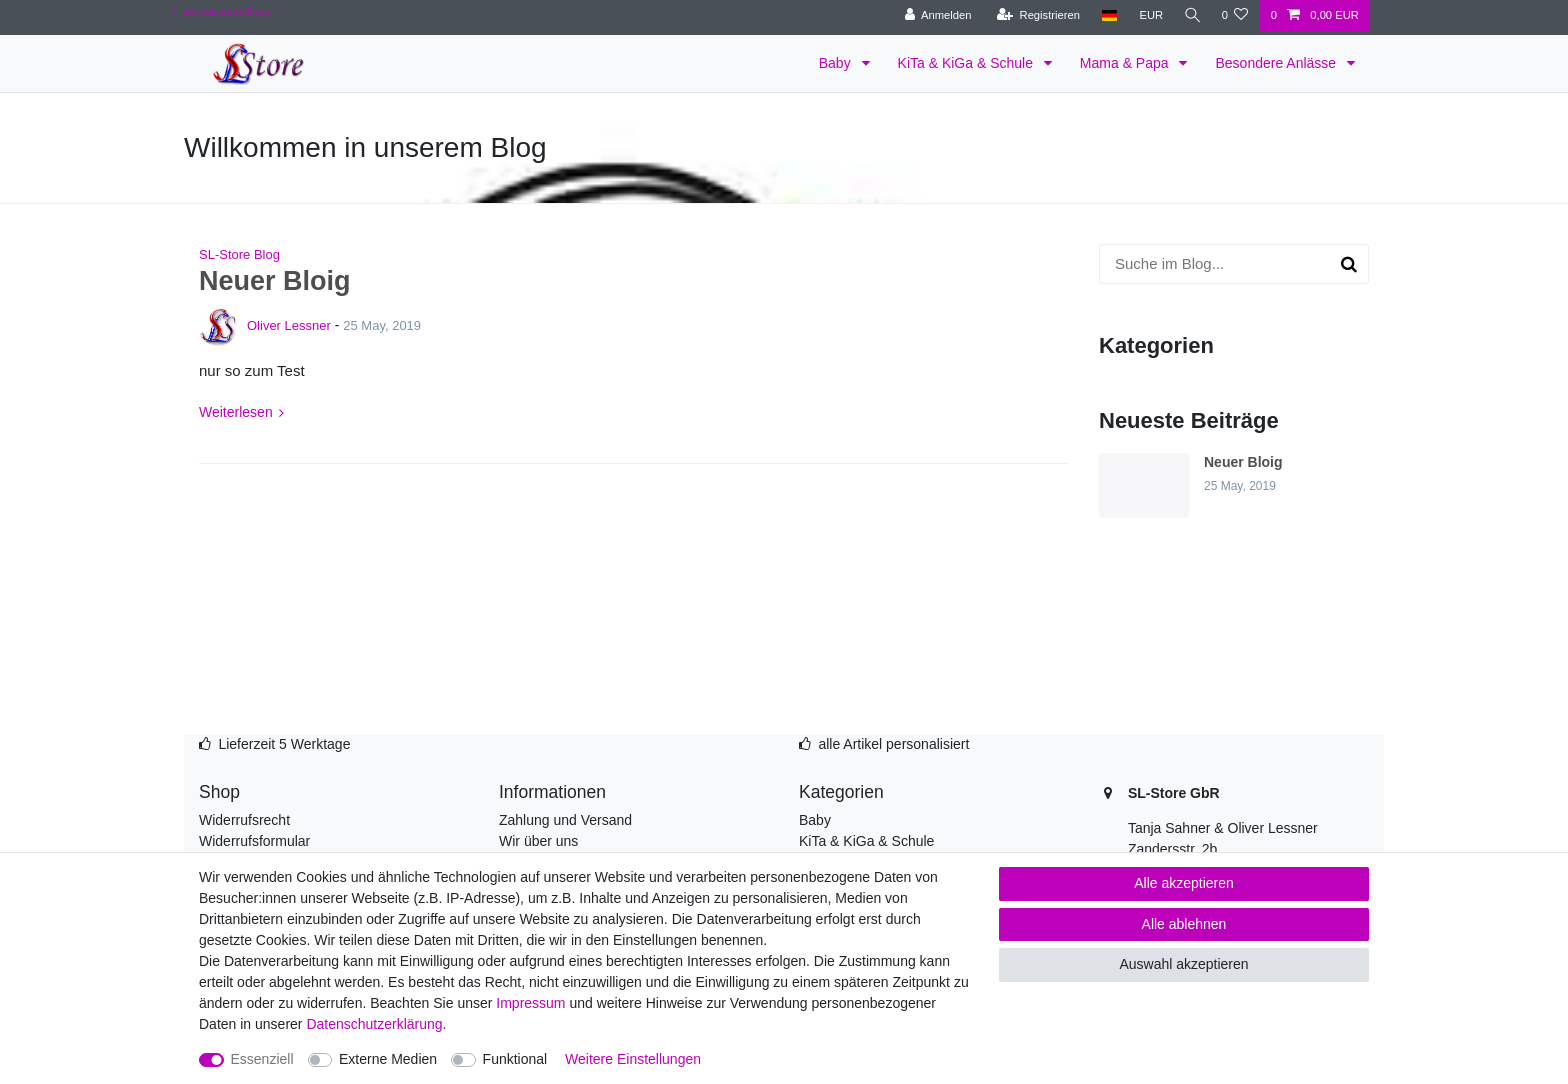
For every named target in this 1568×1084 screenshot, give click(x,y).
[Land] (1105, 15)
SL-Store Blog (239, 254)
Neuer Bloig (275, 281)
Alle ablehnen (1184, 924)
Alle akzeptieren (1184, 883)
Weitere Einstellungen (633, 1059)
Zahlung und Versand (565, 820)
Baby (837, 63)
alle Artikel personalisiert (893, 744)
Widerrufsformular (254, 841)
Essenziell (262, 1059)
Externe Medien (388, 1059)
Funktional (515, 1059)
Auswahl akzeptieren (1183, 964)
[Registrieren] (1034, 15)
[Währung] (1147, 15)
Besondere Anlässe (1277, 63)
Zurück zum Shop (221, 11)
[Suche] (1190, 15)
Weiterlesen (236, 412)
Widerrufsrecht (244, 820)
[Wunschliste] (1234, 15)
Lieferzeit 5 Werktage (284, 744)
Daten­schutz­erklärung (374, 1024)
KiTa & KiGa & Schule (967, 63)
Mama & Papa (1126, 63)
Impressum (530, 1003)
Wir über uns (538, 841)
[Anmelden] (934, 15)
